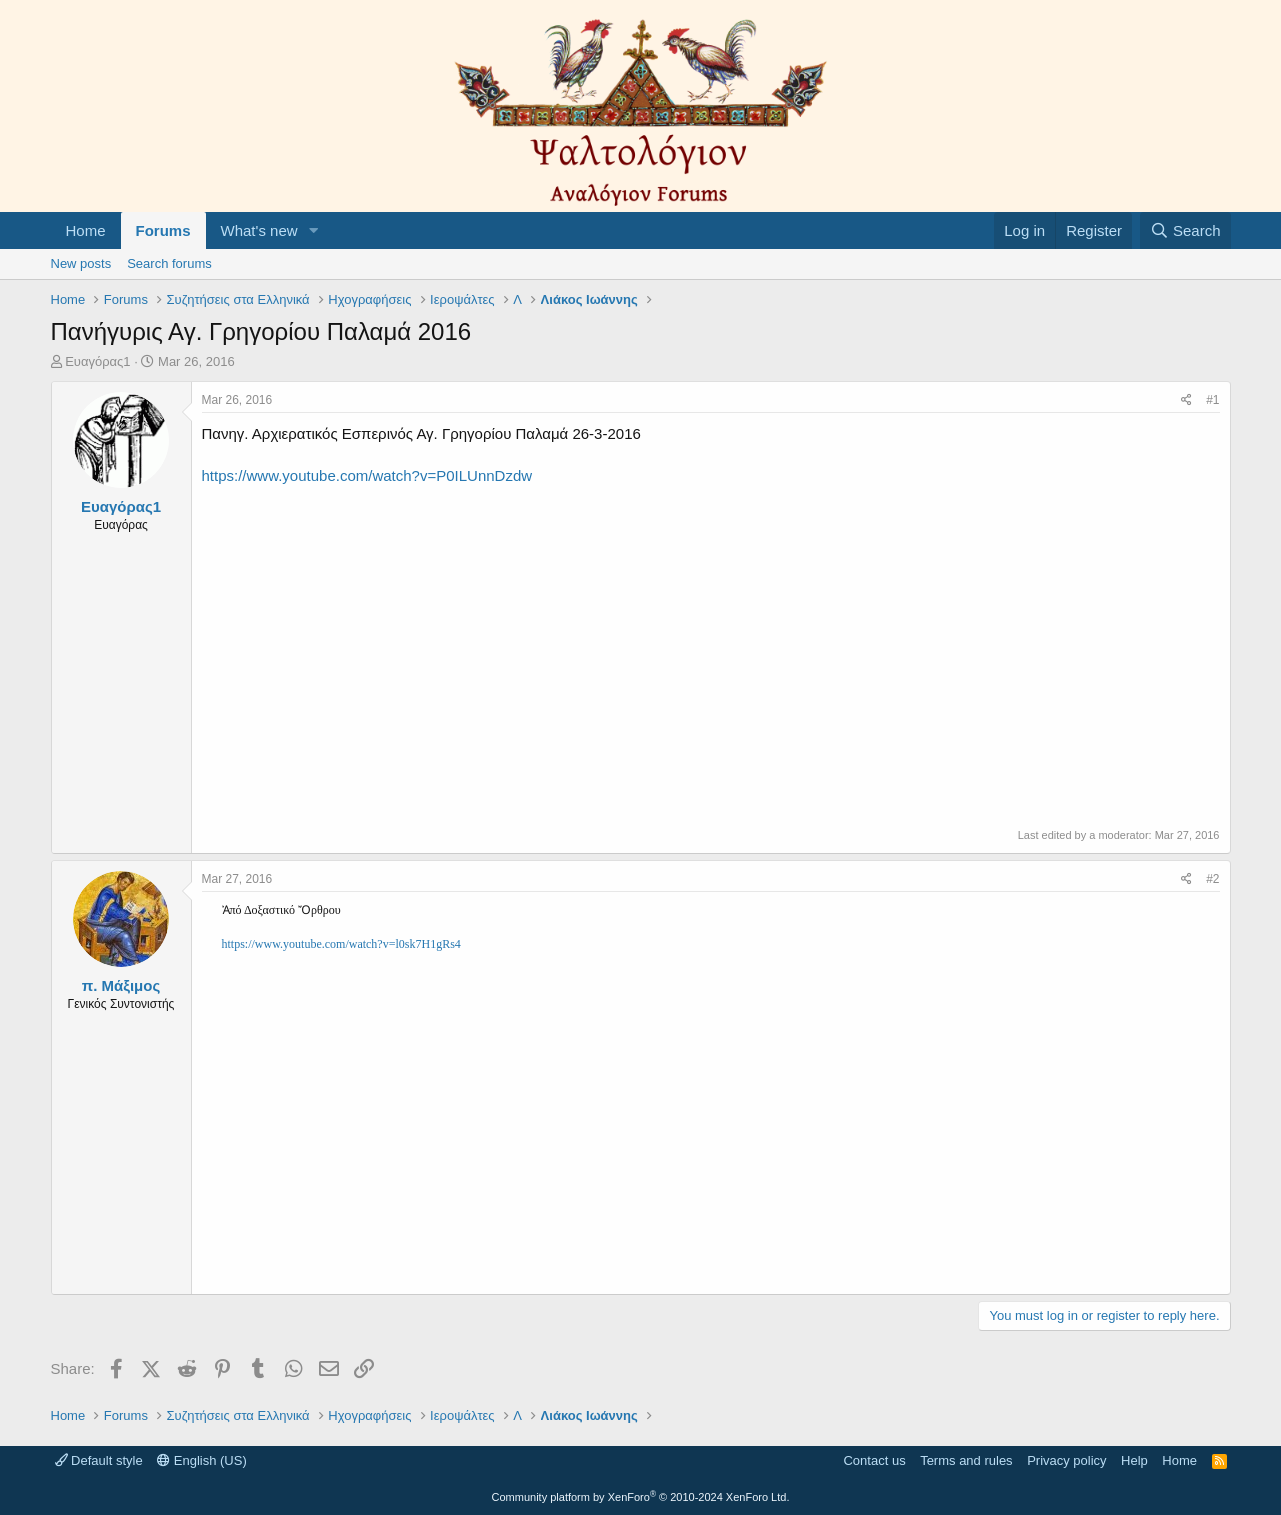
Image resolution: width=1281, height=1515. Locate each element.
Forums (163, 230)
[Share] (1186, 400)
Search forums (169, 263)
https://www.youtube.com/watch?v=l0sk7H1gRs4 (341, 944)
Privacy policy (1066, 1460)
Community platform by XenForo (641, 1497)
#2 (1212, 879)
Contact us (874, 1460)
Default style (99, 1460)
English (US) (202, 1460)
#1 (1212, 400)
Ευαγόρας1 (97, 361)
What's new (259, 230)
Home (86, 230)
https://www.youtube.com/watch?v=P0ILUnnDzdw (367, 475)
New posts (81, 263)
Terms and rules (966, 1460)
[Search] (1185, 230)
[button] (313, 230)
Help (1134, 1460)
